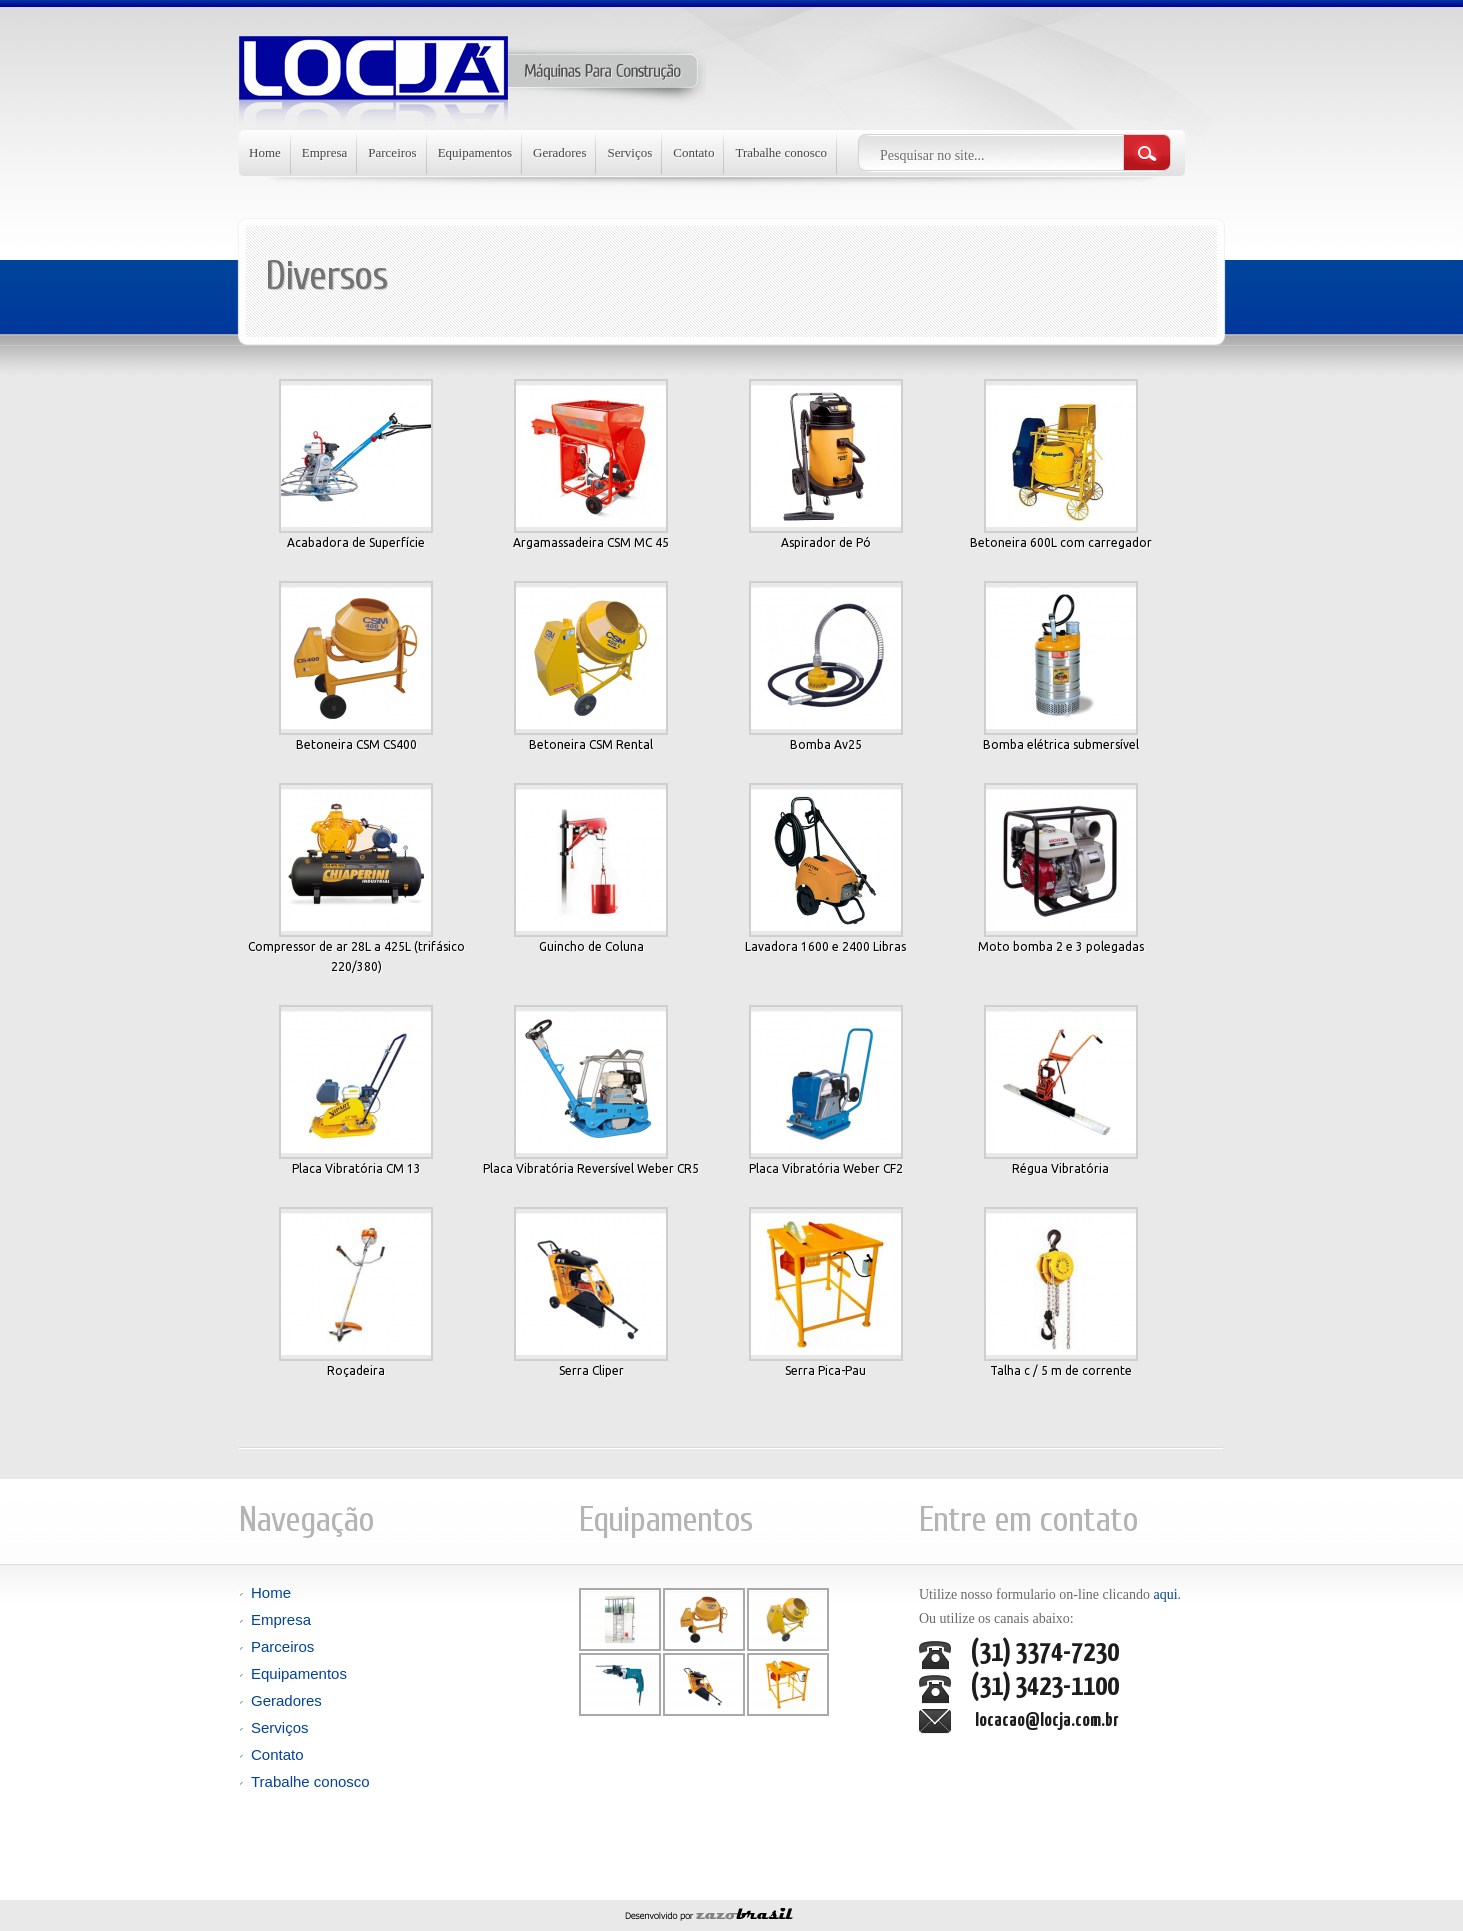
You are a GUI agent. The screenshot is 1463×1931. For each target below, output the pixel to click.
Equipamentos (475, 152)
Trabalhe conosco (781, 152)
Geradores (559, 152)
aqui (1164, 1594)
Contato (693, 152)
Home (265, 152)
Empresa (324, 152)
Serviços (629, 152)
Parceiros (392, 152)
